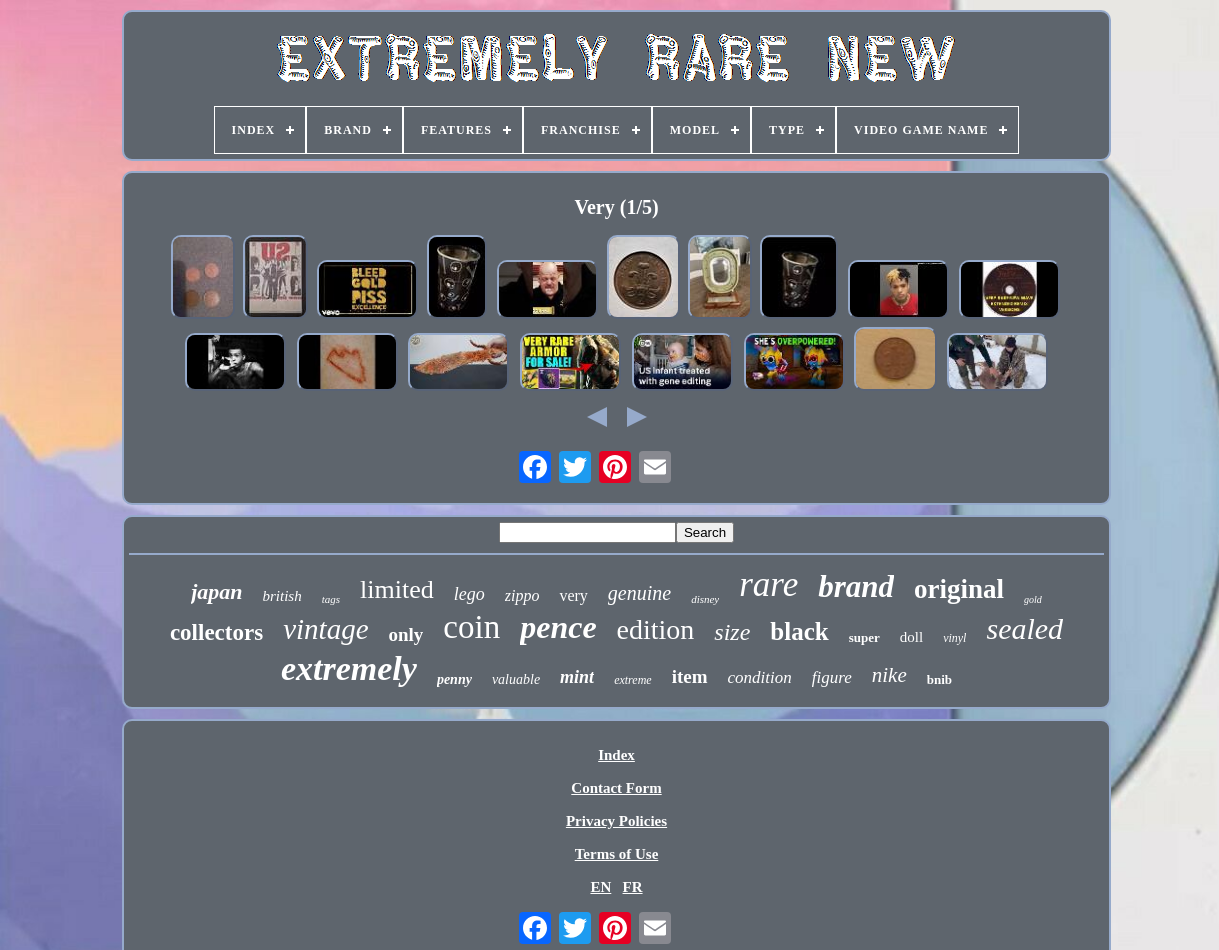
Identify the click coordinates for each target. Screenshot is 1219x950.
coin (471, 627)
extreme (633, 680)
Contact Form (616, 788)
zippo (522, 595)
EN (600, 887)
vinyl (954, 638)
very (573, 595)
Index (616, 755)
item (690, 676)
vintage (325, 629)
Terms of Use (617, 854)
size (732, 632)
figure (832, 677)
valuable (516, 679)
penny (454, 679)
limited (397, 589)
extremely (349, 668)
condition (760, 677)
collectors (216, 632)
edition (656, 629)
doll (911, 637)
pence (558, 627)
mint (577, 677)
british (282, 596)
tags (331, 599)
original (959, 589)
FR (633, 887)
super (864, 637)
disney (705, 599)
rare (768, 584)
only (406, 634)
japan (216, 591)
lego (469, 594)
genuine (639, 593)
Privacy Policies (616, 821)
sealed (1024, 628)
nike (889, 675)
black (799, 631)
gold (1033, 599)
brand (856, 586)
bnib (939, 679)
